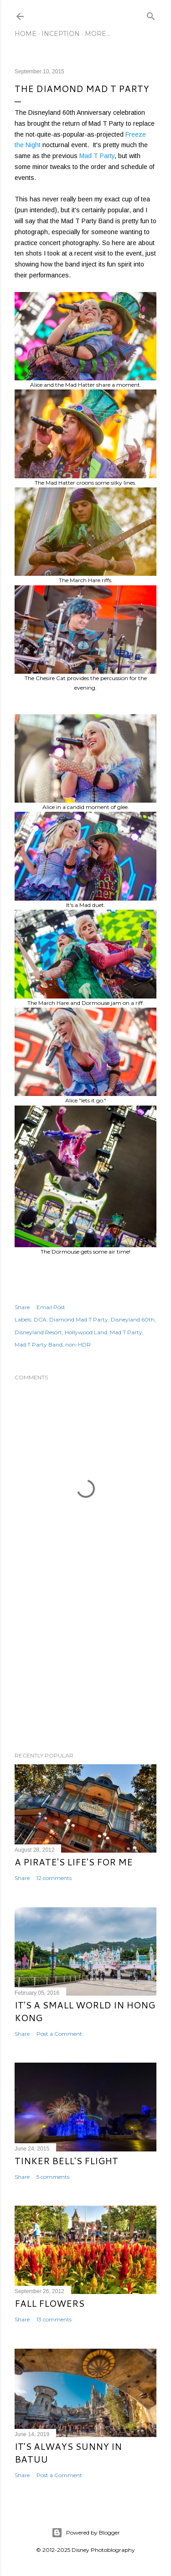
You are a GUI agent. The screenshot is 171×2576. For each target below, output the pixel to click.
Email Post (50, 1307)
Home (25, 34)
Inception (60, 34)
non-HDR (78, 1344)
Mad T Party (96, 155)
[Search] (150, 14)
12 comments (54, 1877)
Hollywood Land (86, 1332)
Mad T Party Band (38, 1344)
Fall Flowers (49, 2303)
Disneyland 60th (133, 1319)
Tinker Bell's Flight (66, 2160)
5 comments (52, 2176)
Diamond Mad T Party (78, 1319)
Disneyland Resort (38, 1332)
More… (97, 34)
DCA (40, 1319)
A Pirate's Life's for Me (74, 1861)
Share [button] (22, 1307)
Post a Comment (59, 2033)
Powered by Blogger (86, 2532)
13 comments (54, 2319)
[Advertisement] (85, 1672)
